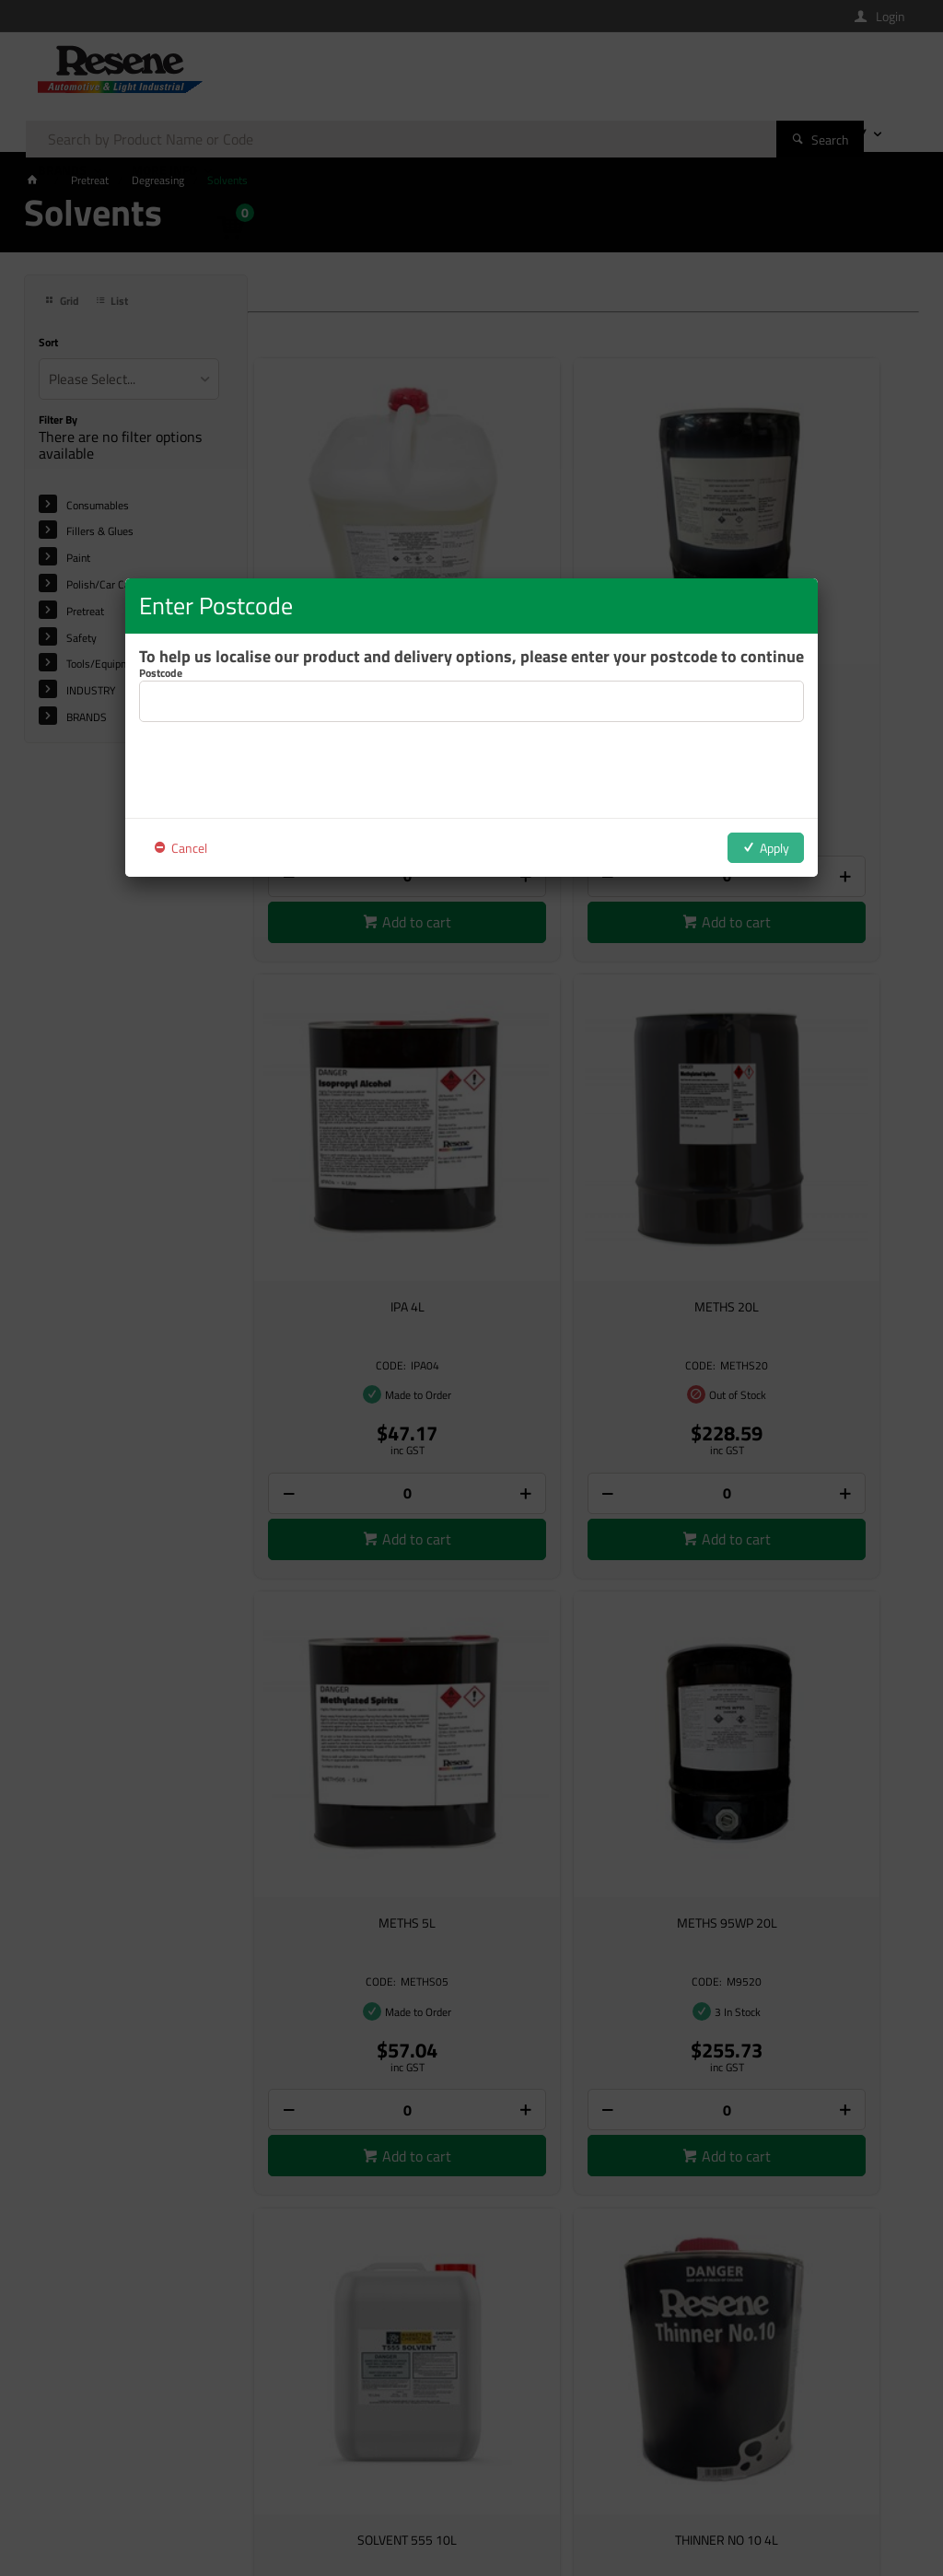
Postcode (160, 673)
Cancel (189, 847)
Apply (774, 847)
